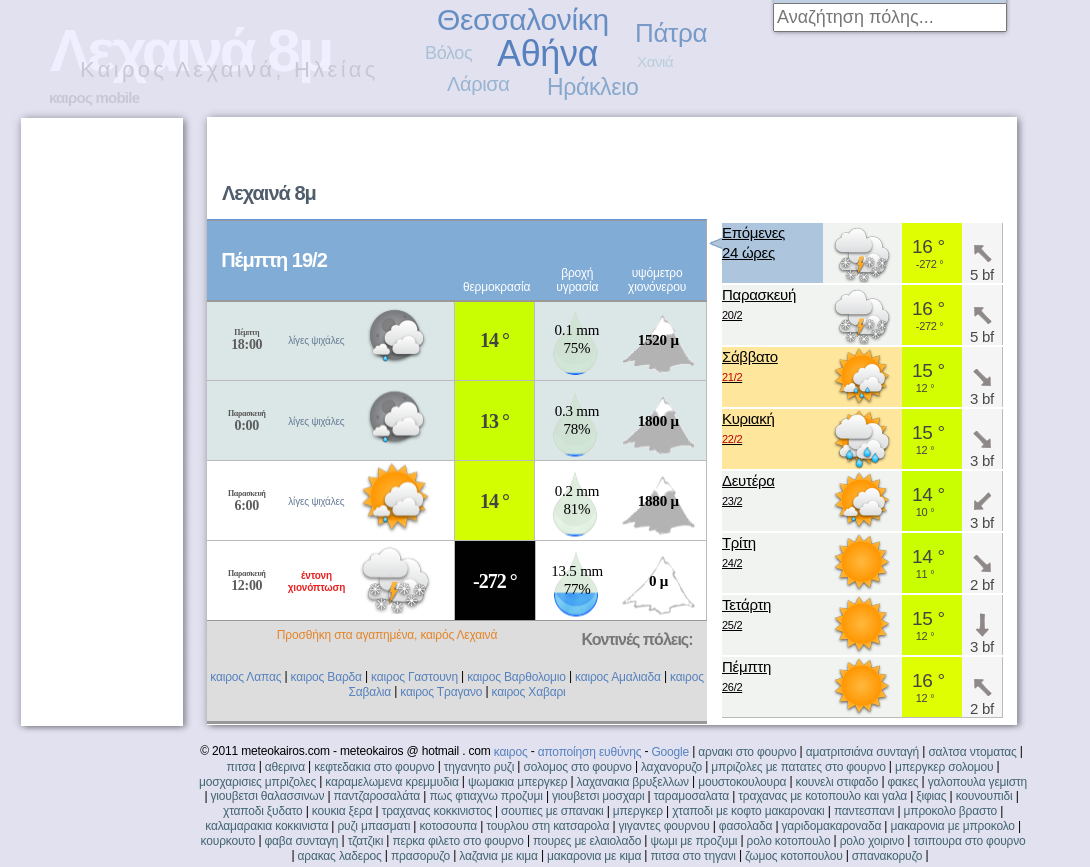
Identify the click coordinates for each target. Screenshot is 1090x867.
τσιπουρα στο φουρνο (969, 841)
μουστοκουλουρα (742, 782)
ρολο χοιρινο (872, 841)
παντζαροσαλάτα (376, 796)
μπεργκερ (638, 811)
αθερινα (285, 767)
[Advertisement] (101, 422)
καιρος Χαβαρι (529, 692)
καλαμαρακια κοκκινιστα (266, 826)
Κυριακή (748, 429)
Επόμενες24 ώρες (753, 242)
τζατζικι (366, 841)
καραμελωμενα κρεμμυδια (391, 782)
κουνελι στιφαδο (837, 782)
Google (670, 752)
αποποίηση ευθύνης (590, 752)
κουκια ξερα (342, 811)
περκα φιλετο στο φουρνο (457, 841)
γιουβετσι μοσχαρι (598, 796)
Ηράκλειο (592, 87)
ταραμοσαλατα (691, 796)
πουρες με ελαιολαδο (587, 841)
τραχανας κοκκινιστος (437, 811)
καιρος (511, 752)
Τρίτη (739, 553)
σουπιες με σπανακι (552, 811)
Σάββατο (750, 367)
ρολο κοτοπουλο (789, 841)
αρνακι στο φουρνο (747, 752)
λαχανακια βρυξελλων (633, 782)
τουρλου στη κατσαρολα (547, 826)
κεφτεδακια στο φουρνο (374, 767)
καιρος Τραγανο (441, 692)
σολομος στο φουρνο (577, 767)
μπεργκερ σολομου (944, 767)
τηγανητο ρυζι (479, 767)
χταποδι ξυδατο (263, 811)
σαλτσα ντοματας (972, 752)
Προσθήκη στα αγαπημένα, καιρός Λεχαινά (387, 635)
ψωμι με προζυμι (693, 841)
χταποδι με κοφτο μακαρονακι (748, 811)
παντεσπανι (864, 811)
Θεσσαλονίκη (523, 19)
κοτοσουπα (448, 826)
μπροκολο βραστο (950, 811)
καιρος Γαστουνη (414, 677)
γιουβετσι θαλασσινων (267, 796)
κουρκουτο (228, 841)
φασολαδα (746, 826)
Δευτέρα (748, 491)
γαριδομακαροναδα (832, 826)
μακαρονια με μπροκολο (952, 826)
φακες (902, 782)
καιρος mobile (94, 97)
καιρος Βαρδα (326, 677)
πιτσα (241, 767)
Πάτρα (671, 33)
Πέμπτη (746, 677)
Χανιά (655, 61)
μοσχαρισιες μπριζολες (257, 782)
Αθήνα (547, 53)
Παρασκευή (759, 305)
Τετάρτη (746, 615)
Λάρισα (478, 84)
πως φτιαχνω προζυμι (485, 796)
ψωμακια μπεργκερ (517, 782)
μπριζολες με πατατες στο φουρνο (798, 767)
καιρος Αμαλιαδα (618, 677)
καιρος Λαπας (245, 677)
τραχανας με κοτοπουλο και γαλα (822, 796)
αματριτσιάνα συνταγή (862, 752)
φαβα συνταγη (301, 841)
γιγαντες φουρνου (664, 826)
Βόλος (448, 53)
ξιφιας (931, 796)
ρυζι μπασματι (373, 826)
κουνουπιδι (984, 796)
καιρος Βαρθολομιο (516, 677)
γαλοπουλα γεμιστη (977, 782)
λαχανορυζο (671, 767)
